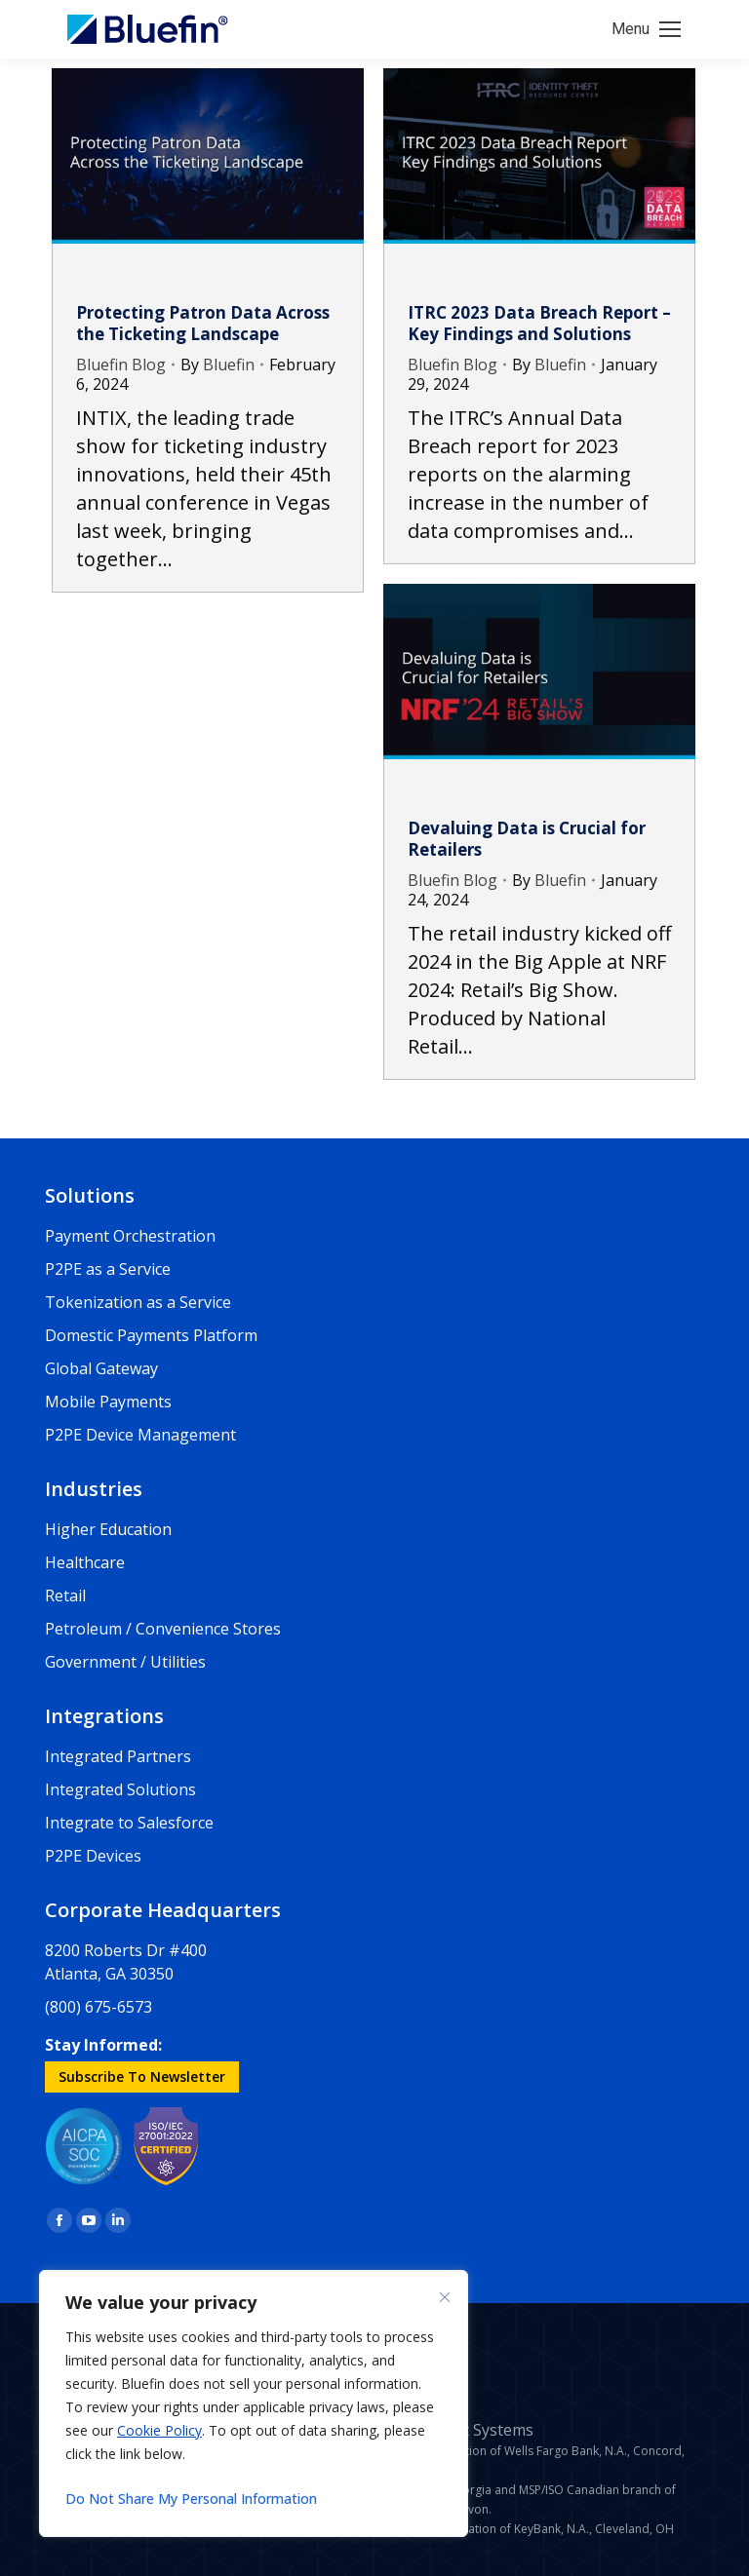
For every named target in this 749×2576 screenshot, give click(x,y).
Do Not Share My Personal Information (191, 2498)
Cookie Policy (159, 2430)
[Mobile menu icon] (646, 29)
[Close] (444, 2297)
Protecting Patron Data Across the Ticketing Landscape (203, 323)
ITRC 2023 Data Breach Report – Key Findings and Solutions (539, 323)
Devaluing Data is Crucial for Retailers (527, 839)
